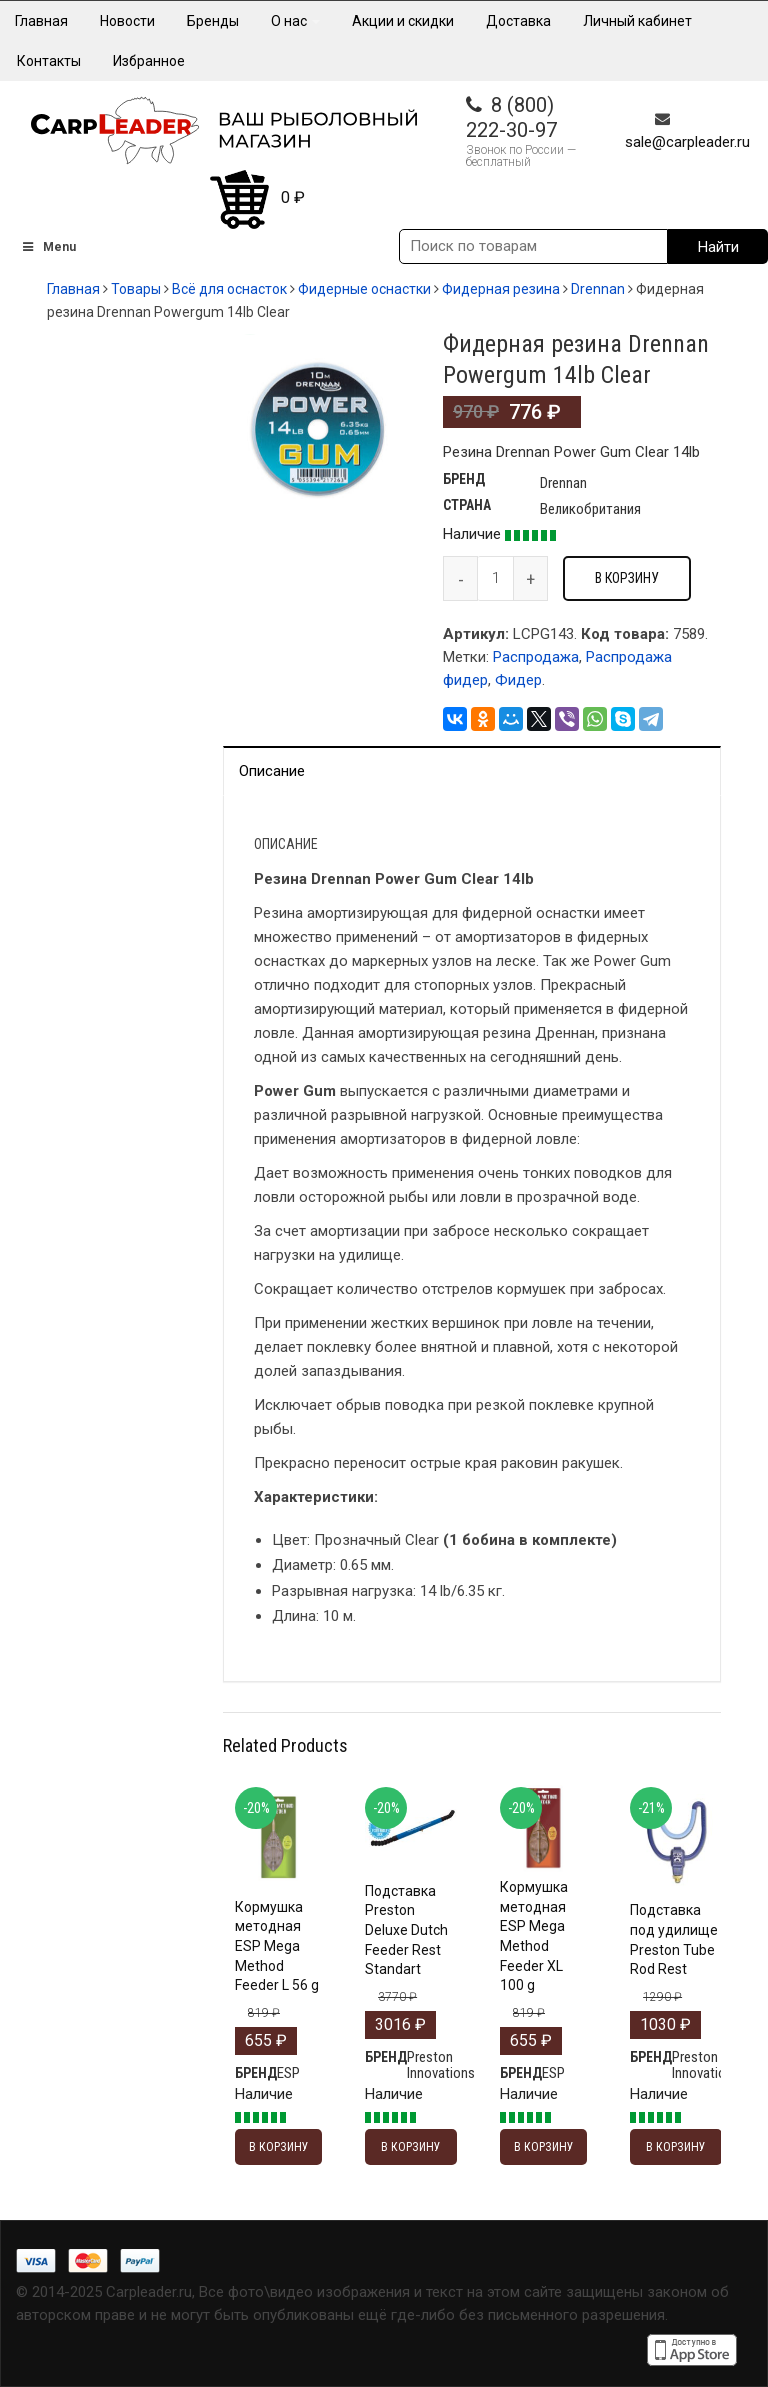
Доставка (518, 21)
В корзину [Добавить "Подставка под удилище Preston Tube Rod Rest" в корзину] (676, 2147)
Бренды (213, 21)
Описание (272, 771)
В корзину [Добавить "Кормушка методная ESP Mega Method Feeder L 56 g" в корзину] (279, 2147)
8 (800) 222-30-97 (511, 117)
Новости (127, 21)
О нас (295, 21)
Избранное (149, 61)
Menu (48, 247)
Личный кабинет (637, 21)
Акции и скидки (403, 21)
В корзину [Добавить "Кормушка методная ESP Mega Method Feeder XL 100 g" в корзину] (544, 2147)
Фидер (518, 680)
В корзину (627, 578)
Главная (41, 21)
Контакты (49, 61)
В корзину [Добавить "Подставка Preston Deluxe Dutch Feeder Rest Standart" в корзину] (411, 2147)
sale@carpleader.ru (687, 142)
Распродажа (536, 657)
